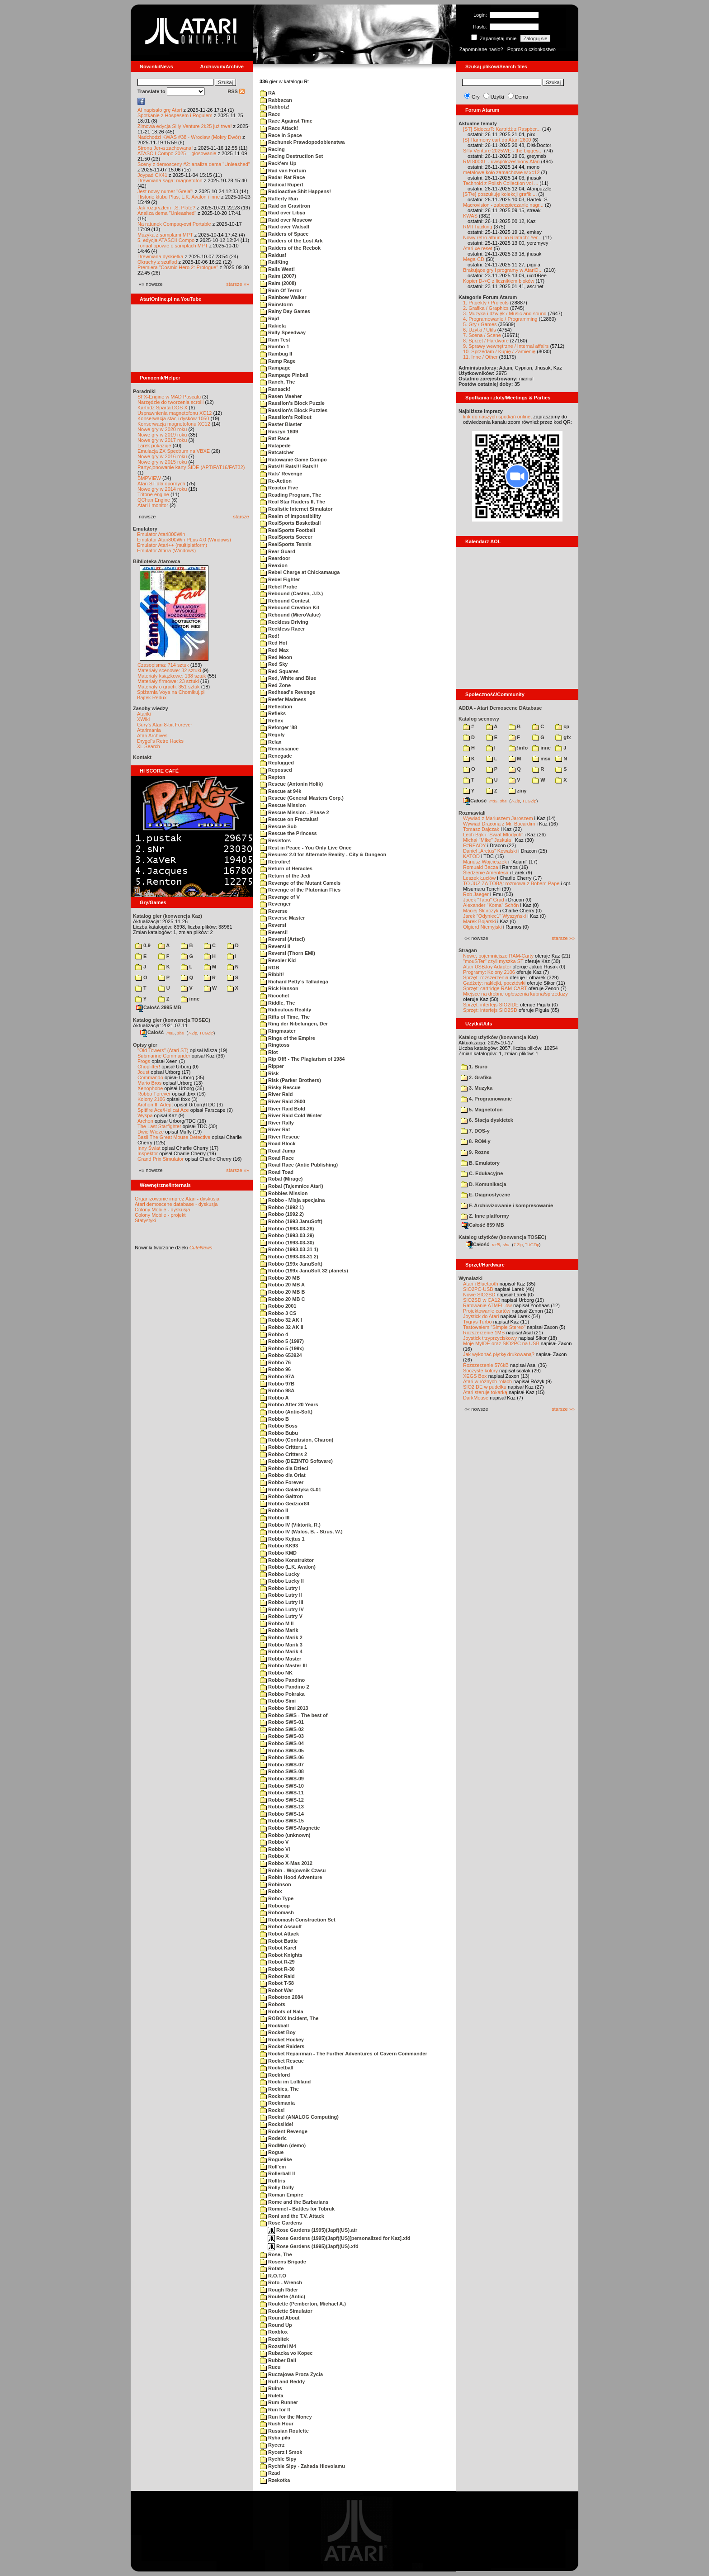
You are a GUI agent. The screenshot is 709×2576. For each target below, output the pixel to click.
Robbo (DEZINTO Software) (296, 1461)
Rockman (275, 2096)
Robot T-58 (277, 1983)
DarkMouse (475, 1397)
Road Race (277, 1158)
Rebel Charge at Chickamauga (300, 572)
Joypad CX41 (152, 175)
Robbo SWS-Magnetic (290, 1828)
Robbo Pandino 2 (284, 1686)
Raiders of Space (284, 234)
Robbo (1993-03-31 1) (289, 1249)
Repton (272, 777)
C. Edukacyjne (482, 1173)
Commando (150, 1077)
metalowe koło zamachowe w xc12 (501, 172)
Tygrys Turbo (477, 1321)
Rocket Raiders (282, 2046)
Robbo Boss (279, 1425)
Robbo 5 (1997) (282, 1341)
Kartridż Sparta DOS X (162, 407)
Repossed (276, 770)
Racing (272, 149)
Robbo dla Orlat (283, 1475)
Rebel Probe (278, 586)
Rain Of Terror (281, 290)
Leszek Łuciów (479, 878)
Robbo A (274, 1397)
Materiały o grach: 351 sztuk (168, 686)
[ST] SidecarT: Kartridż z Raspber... (502, 129)
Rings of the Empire (287, 1038)
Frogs (143, 1061)
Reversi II (275, 946)
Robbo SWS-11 (282, 1792)
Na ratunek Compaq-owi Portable (174, 224)
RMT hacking (477, 226)
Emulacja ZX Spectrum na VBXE (173, 451)
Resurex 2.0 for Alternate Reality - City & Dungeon (323, 854)
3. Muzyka (476, 1088)
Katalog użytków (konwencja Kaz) (498, 1037)
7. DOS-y (475, 1131)
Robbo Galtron (281, 1496)
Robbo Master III (283, 1665)
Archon (145, 1121)
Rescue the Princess (288, 833)
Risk (269, 1073)
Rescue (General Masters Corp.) (302, 798)
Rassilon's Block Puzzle (292, 403)
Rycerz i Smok (281, 2452)
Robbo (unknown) (285, 1835)
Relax (270, 742)
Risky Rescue (280, 1087)
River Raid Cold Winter (291, 1115)
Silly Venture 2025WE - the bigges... (503, 150)
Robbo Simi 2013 (284, 1708)
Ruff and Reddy (282, 2381)
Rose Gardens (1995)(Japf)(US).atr (312, 2230)
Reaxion (274, 565)
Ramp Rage (278, 361)
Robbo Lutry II (281, 1595)
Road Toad (276, 1172)
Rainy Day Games (285, 311)
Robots (272, 2004)
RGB (269, 967)
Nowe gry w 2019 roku (162, 434)
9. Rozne (475, 1152)
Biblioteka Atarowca (156, 561)
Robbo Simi (278, 1700)
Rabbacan (276, 100)
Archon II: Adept (155, 1104)
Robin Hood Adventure (291, 1877)
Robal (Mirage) (281, 1178)
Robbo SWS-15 (282, 1820)
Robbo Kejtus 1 (282, 1539)
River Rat (275, 1129)
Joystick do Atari (481, 1316)
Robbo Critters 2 (283, 1454)
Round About (279, 2317)
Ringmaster (278, 1031)
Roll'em (273, 2166)
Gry (476, 97)
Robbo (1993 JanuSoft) (291, 1221)
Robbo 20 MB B (282, 1292)
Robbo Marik (279, 1630)
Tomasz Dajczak (481, 829)
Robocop (275, 1905)
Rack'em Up (278, 163)
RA (267, 92)
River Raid (276, 1094)
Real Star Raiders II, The (292, 501)
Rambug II (276, 353)
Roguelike (276, 2159)
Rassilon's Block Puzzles (293, 410)
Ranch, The (277, 381)
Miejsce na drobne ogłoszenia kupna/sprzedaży (515, 993)
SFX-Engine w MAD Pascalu (169, 396)
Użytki (497, 97)
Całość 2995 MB (158, 1007)
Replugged (277, 762)
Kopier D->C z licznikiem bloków (498, 281)
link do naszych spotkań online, (497, 416)
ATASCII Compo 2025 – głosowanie (176, 153)
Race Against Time (286, 120)
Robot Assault (281, 1926)
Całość (152, 1032)
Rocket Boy (278, 2032)
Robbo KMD (278, 1553)
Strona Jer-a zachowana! (165, 148)
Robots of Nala (281, 2011)
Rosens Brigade (283, 2261)
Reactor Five (279, 487)
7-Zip (192, 1032)
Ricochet (274, 995)
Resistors (275, 840)
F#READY (474, 845)
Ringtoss (274, 1045)
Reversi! (274, 932)
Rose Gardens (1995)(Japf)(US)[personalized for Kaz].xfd (339, 2238)
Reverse (274, 911)
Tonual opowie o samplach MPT (172, 245)
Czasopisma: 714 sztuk (163, 665)
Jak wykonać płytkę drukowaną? (498, 1354)
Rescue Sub (278, 826)
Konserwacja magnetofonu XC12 (173, 424)
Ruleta (272, 2395)
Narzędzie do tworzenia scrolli (170, 402)
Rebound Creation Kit (289, 607)
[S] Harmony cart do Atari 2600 (497, 139)
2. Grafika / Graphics (486, 308)
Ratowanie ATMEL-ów (487, 1305)
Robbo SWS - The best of (293, 1715)
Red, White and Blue (288, 678)
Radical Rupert (281, 184)
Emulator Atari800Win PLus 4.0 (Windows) (184, 539)
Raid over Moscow (286, 220)
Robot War (276, 1990)
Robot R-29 (277, 1961)
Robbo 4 (274, 1334)
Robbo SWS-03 (282, 1736)
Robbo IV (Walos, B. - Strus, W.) (301, 1531)
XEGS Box (475, 1376)
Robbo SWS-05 (282, 1750)
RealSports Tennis (286, 544)
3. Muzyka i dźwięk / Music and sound (505, 313)
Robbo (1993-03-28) (287, 1228)
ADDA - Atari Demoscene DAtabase (500, 708)
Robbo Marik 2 (281, 1637)
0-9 (143, 945)
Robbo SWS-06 (282, 1757)
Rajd (269, 318)
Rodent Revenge (283, 2131)
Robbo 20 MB (280, 1278)
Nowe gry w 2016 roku (162, 456)
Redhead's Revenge (287, 692)
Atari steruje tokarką (485, 1392)
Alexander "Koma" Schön (491, 905)
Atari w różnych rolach (487, 1381)
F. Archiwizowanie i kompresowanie (507, 1205)
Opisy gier (145, 1045)
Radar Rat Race (282, 177)
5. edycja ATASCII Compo (165, 240)
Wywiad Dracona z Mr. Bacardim (499, 823)
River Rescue (280, 1136)
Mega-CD (473, 259)
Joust (143, 1072)
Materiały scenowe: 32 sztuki (169, 670)
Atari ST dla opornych (161, 483)
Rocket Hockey (282, 2039)
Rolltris (272, 2180)
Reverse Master (282, 917)
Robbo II (274, 1510)
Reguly (272, 734)
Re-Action (276, 481)
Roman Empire (281, 2194)
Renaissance (279, 748)
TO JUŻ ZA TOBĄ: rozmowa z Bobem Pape (511, 883)
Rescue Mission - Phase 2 (294, 812)
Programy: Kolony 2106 (489, 972)
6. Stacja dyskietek (487, 1120)
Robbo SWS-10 (282, 1785)
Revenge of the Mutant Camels (300, 883)
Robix (271, 1891)
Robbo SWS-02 (282, 1729)
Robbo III (274, 1517)
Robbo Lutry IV (282, 1609)
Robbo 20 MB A (282, 1284)
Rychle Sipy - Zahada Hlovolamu (302, 2466)
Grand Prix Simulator (160, 1159)
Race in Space (281, 135)
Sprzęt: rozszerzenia (485, 977)
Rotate (272, 2268)
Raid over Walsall (284, 226)
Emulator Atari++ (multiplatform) (172, 545)
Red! (269, 636)
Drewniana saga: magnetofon (170, 180)
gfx (563, 737)
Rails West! (277, 269)
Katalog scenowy (478, 718)
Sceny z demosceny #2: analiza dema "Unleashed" (193, 164)
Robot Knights (281, 1955)
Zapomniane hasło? (481, 49)
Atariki (144, 713)
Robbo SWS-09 (282, 1778)
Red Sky (274, 664)
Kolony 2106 (151, 1099)
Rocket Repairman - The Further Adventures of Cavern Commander (343, 2053)
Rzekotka (275, 2480)
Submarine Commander (163, 1055)
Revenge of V (280, 897)
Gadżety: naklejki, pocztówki (494, 983)
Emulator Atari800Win (161, 534)
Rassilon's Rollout (286, 417)
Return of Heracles (286, 868)
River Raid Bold (282, 1108)
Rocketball (276, 2067)
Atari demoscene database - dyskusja (176, 1204)
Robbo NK (276, 1672)
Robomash (277, 1912)
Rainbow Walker (283, 297)
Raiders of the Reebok (290, 248)
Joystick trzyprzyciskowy (490, 1338)
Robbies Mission (283, 1193)
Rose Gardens (281, 2222)
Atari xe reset (477, 248)
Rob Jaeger (476, 894)
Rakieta (273, 325)
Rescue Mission (283, 805)
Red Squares (279, 671)
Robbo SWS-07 (282, 1764)
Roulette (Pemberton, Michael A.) (303, 2303)
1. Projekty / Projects (486, 302)
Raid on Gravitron (285, 206)
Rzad (270, 2473)
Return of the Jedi (285, 875)
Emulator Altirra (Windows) (166, 550)
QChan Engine (153, 500)
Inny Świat (149, 1148)
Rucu (270, 2367)
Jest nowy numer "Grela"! (165, 191)
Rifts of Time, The (285, 1017)
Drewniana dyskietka (160, 256)
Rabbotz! (274, 106)
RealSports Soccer (286, 537)
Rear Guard (277, 551)
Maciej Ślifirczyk (480, 910)
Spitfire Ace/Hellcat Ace (163, 1110)
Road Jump (277, 1150)
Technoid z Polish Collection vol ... (500, 183)
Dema (521, 97)
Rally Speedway (283, 332)
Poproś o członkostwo (531, 49)
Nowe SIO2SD (479, 1294)
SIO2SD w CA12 (481, 1300)
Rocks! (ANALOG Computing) (299, 2117)
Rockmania (277, 2103)
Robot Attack (279, 1933)
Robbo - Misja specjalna (292, 1200)
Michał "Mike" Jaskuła (487, 840)
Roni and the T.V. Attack (292, 2216)
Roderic (273, 2138)
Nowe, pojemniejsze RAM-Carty (498, 955)
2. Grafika (476, 1077)
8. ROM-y (476, 1141)
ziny (517, 790)
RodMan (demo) (283, 2145)
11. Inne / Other (480, 357)
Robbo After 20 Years (289, 1404)
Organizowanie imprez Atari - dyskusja (177, 1198)
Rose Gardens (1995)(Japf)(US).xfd (313, 2246)
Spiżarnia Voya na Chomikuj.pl (170, 692)
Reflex (271, 720)
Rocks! (272, 2110)
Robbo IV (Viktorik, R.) (290, 1525)
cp (562, 726)
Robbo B (274, 1419)
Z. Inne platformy (485, 1216)
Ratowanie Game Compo (293, 459)
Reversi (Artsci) (282, 939)
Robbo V (274, 1842)
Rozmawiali (472, 813)
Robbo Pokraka (282, 1694)
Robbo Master (280, 1658)
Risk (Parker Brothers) (290, 1080)
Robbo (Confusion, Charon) (296, 1439)
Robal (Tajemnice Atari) (291, 1186)
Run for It (275, 2409)
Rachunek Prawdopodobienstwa (302, 142)
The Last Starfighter (159, 1126)
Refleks (273, 713)
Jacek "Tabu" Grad (483, 899)
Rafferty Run (279, 198)
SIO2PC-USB (478, 1289)
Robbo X (274, 1856)
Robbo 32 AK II (281, 1327)
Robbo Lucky (280, 1574)
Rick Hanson (279, 988)
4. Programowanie (486, 1098)
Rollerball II (277, 2173)
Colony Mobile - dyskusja (162, 1209)
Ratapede (275, 445)
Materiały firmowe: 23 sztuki (168, 681)
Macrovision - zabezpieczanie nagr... (503, 205)
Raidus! (273, 255)
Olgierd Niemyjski (482, 927)
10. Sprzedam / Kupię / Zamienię (499, 351)
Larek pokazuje (154, 445)
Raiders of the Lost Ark (291, 240)
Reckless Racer (282, 628)
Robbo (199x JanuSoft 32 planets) (304, 1270)
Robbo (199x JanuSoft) (291, 1264)
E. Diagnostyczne (485, 1194)
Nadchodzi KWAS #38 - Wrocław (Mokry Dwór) (189, 137)
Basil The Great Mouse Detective (173, 1137)
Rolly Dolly (277, 2187)
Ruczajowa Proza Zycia (291, 2374)
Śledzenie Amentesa (485, 872)
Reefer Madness (283, 699)
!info (518, 747)
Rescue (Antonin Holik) (291, 784)
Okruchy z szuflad (157, 262)
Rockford (275, 2075)
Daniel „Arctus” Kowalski (490, 851)
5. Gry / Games (480, 324)
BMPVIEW (149, 478)
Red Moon (276, 657)
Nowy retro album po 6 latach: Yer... (502, 237)
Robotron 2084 (281, 1997)
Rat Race (274, 438)
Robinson (275, 1884)
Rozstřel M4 (278, 2346)
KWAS (470, 215)
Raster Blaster (281, 424)
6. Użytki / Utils (479, 329)
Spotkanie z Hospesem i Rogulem (175, 115)
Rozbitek (274, 2339)
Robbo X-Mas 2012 (286, 1863)
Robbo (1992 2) (282, 1214)
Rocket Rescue (282, 2061)
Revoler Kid (278, 960)
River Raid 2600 (282, 1101)
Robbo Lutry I (280, 1588)
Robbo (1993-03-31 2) (289, 1256)
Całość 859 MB (483, 1225)
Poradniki (144, 391)
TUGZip (206, 1032)
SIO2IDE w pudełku (484, 1387)
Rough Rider (279, 2289)
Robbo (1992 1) (282, 1207)
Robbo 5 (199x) (282, 1348)
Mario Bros (149, 1083)
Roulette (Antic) (282, 2296)
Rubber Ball (278, 2360)
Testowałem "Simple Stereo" (494, 1327)
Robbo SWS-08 (282, 1771)
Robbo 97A (277, 1376)
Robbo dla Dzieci (284, 1468)
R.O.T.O (273, 2275)
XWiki (143, 719)
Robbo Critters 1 (283, 1447)
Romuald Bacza (480, 867)
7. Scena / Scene (482, 335)
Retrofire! (275, 861)
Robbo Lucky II (282, 1581)
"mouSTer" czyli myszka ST (493, 961)
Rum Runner (279, 2402)
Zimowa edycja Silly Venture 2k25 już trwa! (184, 126)
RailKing (274, 262)
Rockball (274, 2025)
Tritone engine (153, 494)
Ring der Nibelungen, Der (294, 1023)
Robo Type (276, 1898)
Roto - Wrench (281, 2282)
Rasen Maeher (281, 396)
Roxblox (274, 2331)
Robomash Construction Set (298, 1919)
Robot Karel (278, 1947)
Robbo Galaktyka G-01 (290, 1489)
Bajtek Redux (151, 697)
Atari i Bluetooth (480, 1283)
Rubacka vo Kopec (286, 2353)
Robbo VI (275, 1849)
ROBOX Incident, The (289, 2018)
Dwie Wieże (150, 1131)
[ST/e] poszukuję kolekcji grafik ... (500, 194)
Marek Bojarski (479, 921)
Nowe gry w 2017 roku (162, 440)
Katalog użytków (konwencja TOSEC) (502, 1237)
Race (270, 114)
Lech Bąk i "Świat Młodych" (493, 834)
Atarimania (149, 730)
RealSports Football (287, 530)
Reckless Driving (284, 622)
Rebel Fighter (280, 579)
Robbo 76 (275, 1362)
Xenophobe (150, 1088)
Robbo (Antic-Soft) (286, 1411)
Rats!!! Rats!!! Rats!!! (289, 466)
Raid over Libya (282, 212)
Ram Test (275, 339)
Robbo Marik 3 (281, 1644)
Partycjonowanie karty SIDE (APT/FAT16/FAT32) (191, 467)
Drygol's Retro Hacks (160, 741)
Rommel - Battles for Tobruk (297, 2208)
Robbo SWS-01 (282, 1722)
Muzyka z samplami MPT (165, 234)
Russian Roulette (284, 2431)
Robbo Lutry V (281, 1616)
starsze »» (237, 284)
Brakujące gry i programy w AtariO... (503, 270)
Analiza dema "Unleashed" (166, 213)
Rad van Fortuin (283, 170)
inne (190, 998)
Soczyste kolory (480, 1370)
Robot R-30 (277, 1969)
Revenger (275, 903)
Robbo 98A (277, 1390)
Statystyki (145, 1220)
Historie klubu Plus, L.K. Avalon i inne (178, 196)
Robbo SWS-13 (282, 1806)
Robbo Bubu (279, 1433)
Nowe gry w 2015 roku (162, 462)
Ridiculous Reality (285, 1009)
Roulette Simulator (286, 2311)
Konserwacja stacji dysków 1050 (173, 418)
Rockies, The (279, 2089)
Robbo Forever (153, 1093)
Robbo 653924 (281, 1355)
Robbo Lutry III (281, 1602)
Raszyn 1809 (279, 431)
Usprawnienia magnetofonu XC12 (174, 413)
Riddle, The (277, 1003)
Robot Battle (279, 1941)
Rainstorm (276, 304)
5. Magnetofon (482, 1109)
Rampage (275, 367)
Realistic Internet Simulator (296, 509)
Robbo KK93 (279, 1545)
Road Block (278, 1143)
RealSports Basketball (290, 523)
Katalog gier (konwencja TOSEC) (171, 1020)
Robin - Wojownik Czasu (293, 1870)
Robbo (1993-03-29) (287, 1235)
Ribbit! (272, 974)
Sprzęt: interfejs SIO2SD (490, 1010)
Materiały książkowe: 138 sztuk (171, 675)
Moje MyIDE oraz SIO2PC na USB (501, 1343)
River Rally (277, 1122)
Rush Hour (276, 2423)
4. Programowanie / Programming (500, 319)
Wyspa (145, 1115)
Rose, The (276, 2254)
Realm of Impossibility (290, 516)
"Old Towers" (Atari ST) (163, 1050)
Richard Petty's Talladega (294, 981)
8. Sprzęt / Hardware (486, 340)
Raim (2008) (278, 283)
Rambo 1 (274, 346)
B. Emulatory (480, 1163)
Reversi (273, 925)
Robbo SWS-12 (282, 1800)
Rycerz (272, 2445)
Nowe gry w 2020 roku (162, 429)
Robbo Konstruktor (287, 1560)
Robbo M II (276, 1623)
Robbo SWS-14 (282, 1814)
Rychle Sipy (278, 2459)
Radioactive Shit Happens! (295, 191)
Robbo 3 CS (278, 1313)
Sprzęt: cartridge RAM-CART (495, 988)
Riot (269, 1052)
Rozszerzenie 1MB (484, 1332)
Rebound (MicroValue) (290, 614)
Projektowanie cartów (486, 1311)
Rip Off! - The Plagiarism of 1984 (302, 1059)
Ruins (271, 2388)
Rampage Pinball (284, 375)
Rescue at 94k (280, 791)
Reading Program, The (290, 495)
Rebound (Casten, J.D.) (291, 593)
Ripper (272, 1066)
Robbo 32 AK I (281, 1320)
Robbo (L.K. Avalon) (288, 1567)
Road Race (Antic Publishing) (299, 1164)
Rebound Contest (285, 600)
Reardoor (275, 558)
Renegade (276, 756)
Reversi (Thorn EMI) (287, 953)
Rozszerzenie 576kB (486, 1365)
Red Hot (273, 642)
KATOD (471, 856)
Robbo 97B (277, 1383)
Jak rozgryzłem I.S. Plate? (166, 207)
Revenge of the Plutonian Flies (300, 889)
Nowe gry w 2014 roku (162, 489)
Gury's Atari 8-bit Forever (164, 724)
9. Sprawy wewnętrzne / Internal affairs (505, 346)
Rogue (272, 2152)
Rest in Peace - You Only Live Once (305, 847)
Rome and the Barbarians (294, 2202)
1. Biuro (474, 1066)
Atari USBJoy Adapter (487, 966)
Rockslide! (276, 2124)
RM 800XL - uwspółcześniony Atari (501, 161)
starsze (241, 516)
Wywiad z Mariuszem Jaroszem (498, 818)
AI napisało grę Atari (159, 110)
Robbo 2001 (278, 1306)
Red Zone (275, 685)
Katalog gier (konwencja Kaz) (167, 916)
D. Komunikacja (483, 1184)
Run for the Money (286, 2416)
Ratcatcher (277, 452)
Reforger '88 (278, 727)
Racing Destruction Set (291, 156)
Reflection (276, 706)
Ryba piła (275, 2437)
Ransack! (275, 389)
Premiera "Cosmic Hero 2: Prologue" (177, 267)
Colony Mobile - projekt (160, 1215)
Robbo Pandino (282, 1680)
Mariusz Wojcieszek (485, 861)
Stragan (467, 950)
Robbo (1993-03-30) (287, 1242)
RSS (236, 91)
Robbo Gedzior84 (284, 1503)
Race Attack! (279, 128)
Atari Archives (152, 735)
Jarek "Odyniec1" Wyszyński (494, 916)
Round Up (276, 2325)
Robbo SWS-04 (282, 1743)
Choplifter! (148, 1066)
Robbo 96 (275, 1369)
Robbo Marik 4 (281, 1651)
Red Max (274, 650)
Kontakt (142, 757)
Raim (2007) (278, 276)
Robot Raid (277, 1976)
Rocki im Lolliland (285, 2081)
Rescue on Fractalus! (289, 819)
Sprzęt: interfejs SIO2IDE (491, 1004)
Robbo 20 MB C (282, 1299)
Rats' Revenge (281, 473)
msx (541, 758)
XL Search (148, 746)
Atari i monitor (152, 505)
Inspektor (147, 1153)
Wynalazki (470, 1278)
